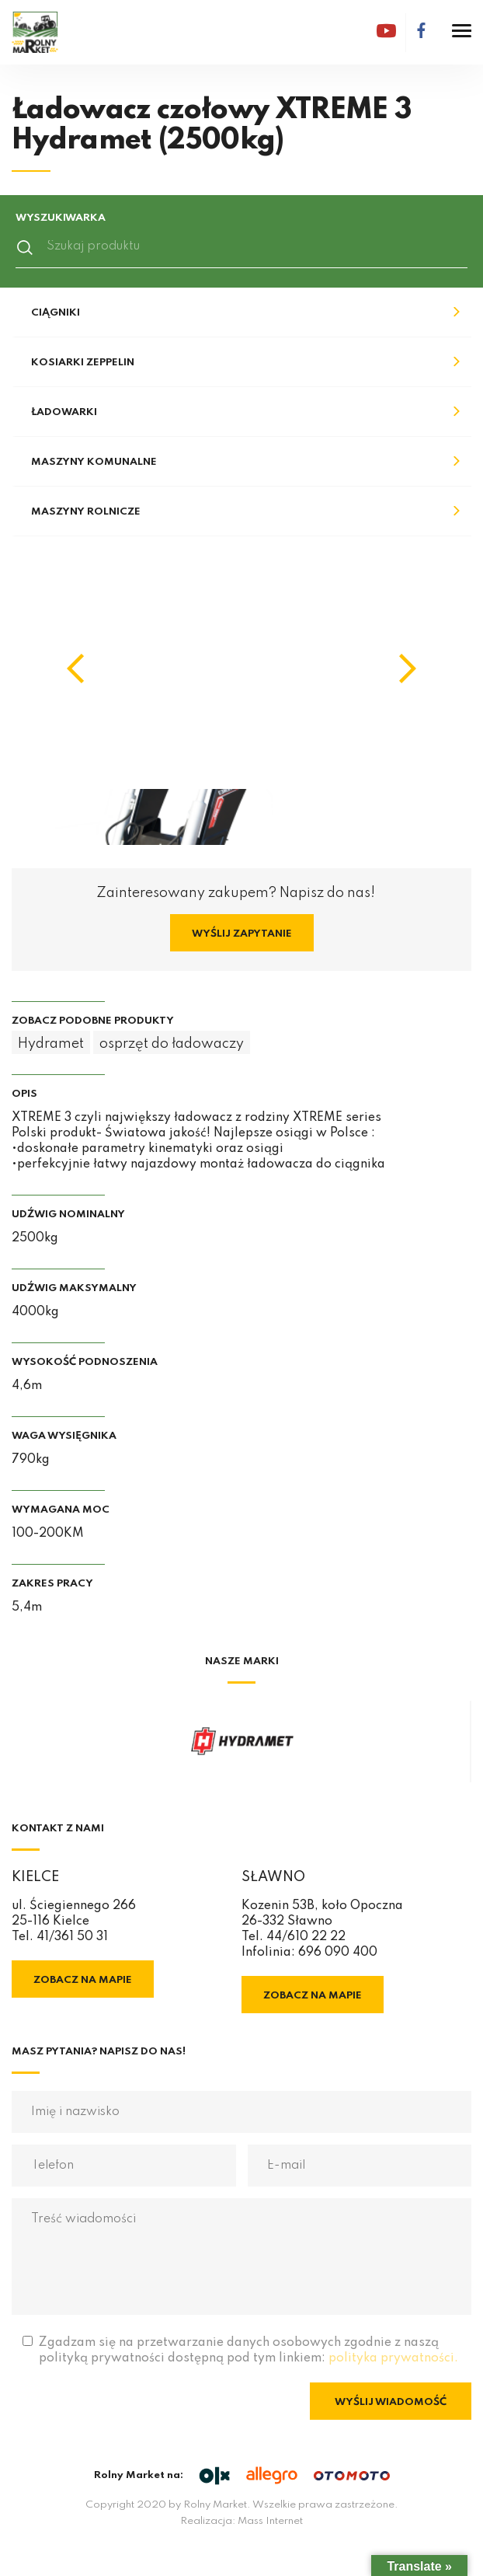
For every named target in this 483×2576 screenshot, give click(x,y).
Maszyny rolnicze (86, 512)
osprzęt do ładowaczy (171, 1044)
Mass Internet (270, 2521)
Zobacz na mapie (82, 1980)
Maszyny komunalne (94, 462)
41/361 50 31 (72, 1937)
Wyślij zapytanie (242, 934)
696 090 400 (337, 1952)
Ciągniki (55, 313)
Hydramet (51, 1044)
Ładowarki (64, 412)
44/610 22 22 (306, 1937)
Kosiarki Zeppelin (82, 363)
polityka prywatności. (393, 2358)
